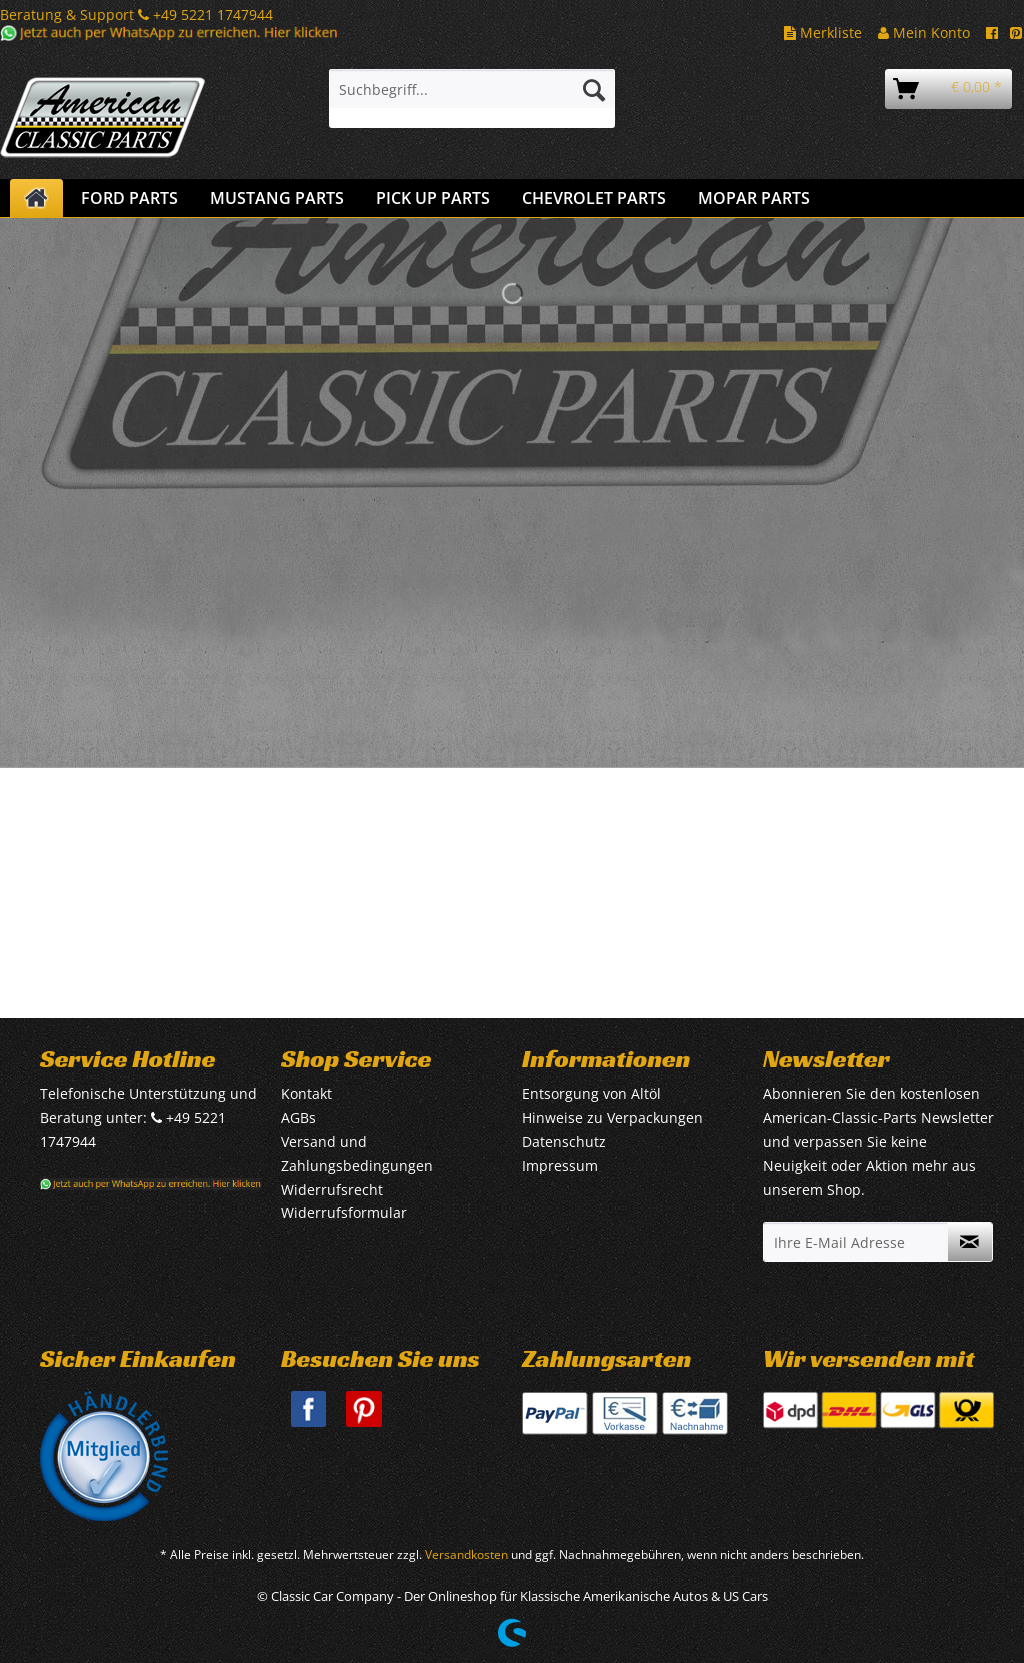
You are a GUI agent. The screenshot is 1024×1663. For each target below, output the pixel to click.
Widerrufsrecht (332, 1189)
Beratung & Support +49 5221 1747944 (136, 14)
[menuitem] (472, 98)
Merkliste (823, 32)
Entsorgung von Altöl (591, 1093)
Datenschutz (564, 1141)
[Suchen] (594, 89)
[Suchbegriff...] (472, 89)
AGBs (298, 1117)
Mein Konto (924, 32)
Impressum (560, 1165)
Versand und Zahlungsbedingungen (357, 1153)
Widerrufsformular (344, 1212)
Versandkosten (466, 1554)
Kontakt (306, 1093)
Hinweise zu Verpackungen (612, 1117)
